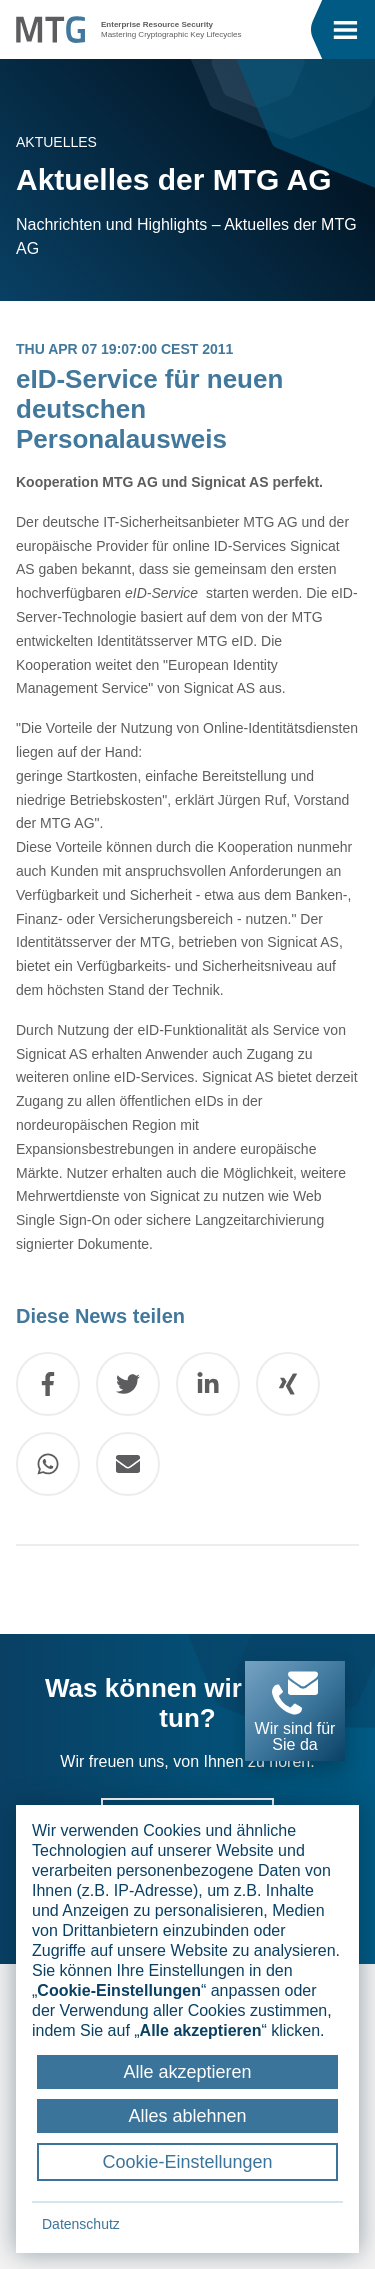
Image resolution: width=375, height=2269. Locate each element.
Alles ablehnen (187, 2116)
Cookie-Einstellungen (187, 2162)
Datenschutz (81, 2224)
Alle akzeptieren (187, 2072)
